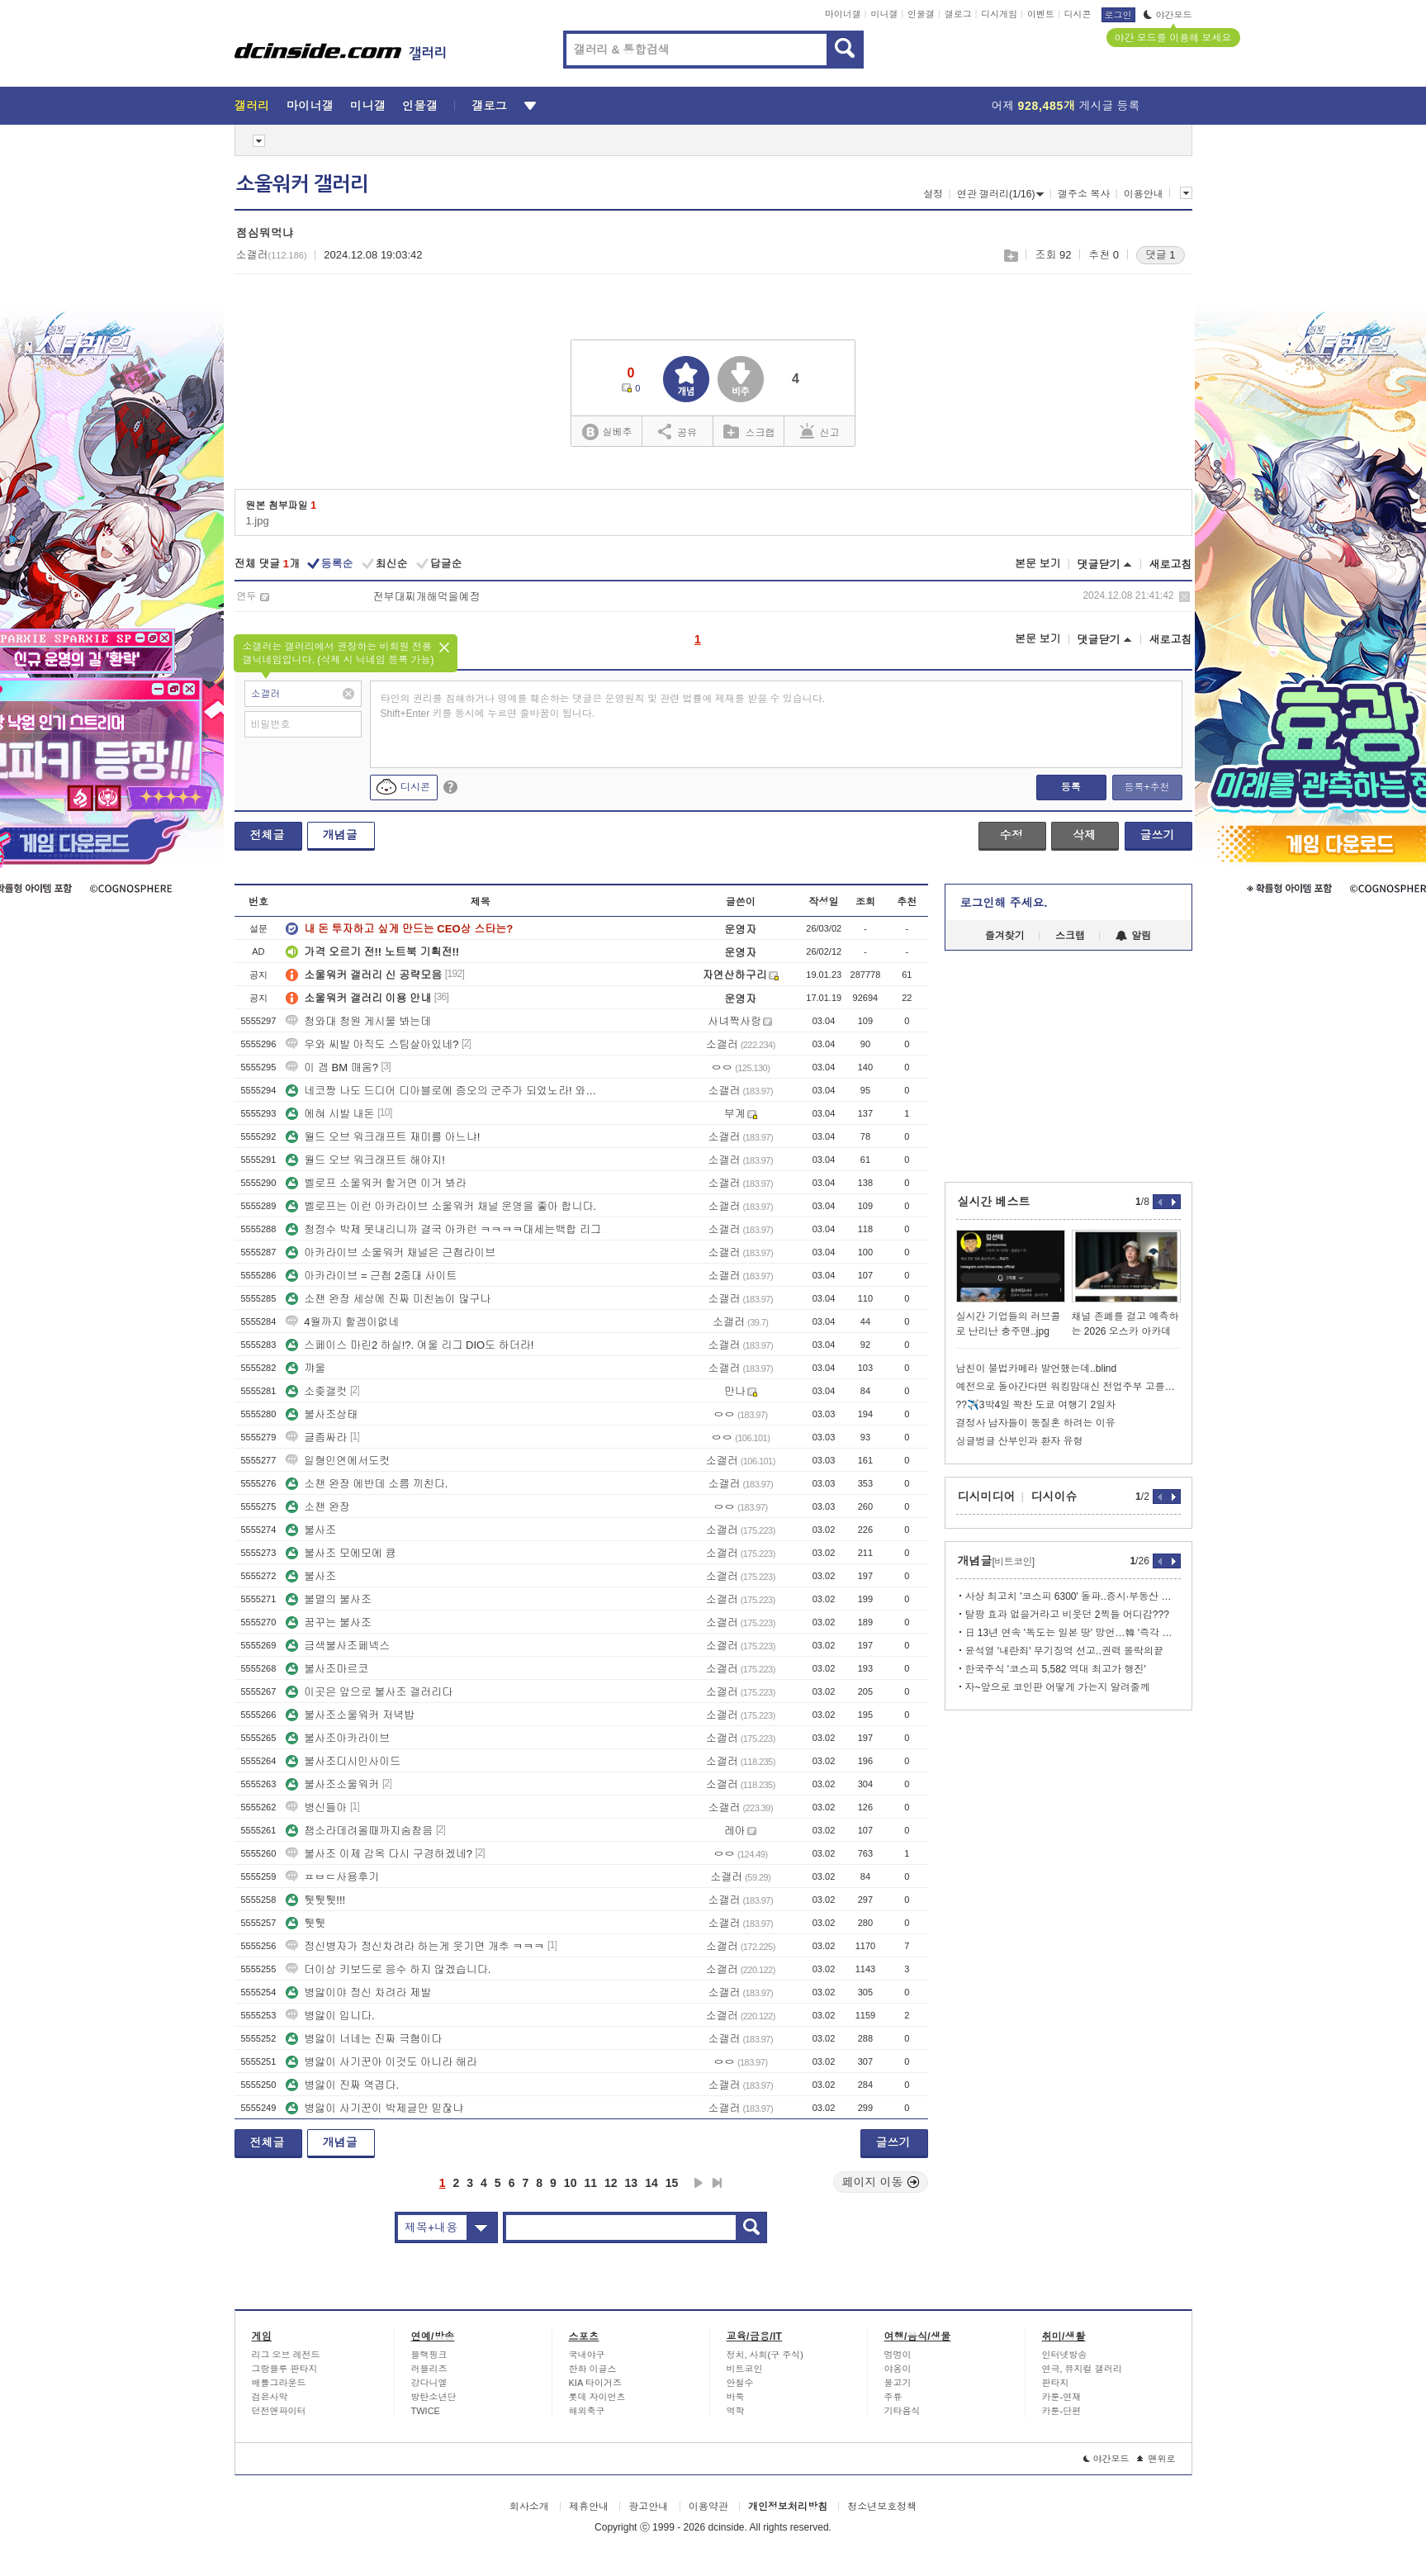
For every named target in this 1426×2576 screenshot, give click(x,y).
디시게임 (999, 14)
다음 (699, 2183)
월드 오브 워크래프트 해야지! (365, 1160)
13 (631, 2182)
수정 (1011, 835)
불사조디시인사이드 (343, 1761)
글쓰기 (1157, 835)
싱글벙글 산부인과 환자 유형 (1019, 1441)
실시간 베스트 (994, 1201)
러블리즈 (429, 2369)
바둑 (736, 2397)
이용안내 (1143, 194)
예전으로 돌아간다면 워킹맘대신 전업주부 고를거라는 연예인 (1068, 1386)
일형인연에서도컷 (338, 1460)
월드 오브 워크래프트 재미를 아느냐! (383, 1137)
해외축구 (587, 2411)
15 (672, 2182)
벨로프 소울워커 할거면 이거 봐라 (376, 1183)
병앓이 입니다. (330, 2015)
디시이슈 (1054, 1496)
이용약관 (708, 2506)
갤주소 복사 (1084, 194)
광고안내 (648, 2506)
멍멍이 (898, 2355)
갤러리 (252, 105)
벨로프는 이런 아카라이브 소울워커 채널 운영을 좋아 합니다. (441, 1206)
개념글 (340, 835)
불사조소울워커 (332, 1784)
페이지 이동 (881, 2182)
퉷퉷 (305, 1923)
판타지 (1055, 2383)
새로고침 (1170, 564)
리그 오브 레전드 (286, 2355)
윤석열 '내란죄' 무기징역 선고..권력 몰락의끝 (1064, 1651)
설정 (933, 194)
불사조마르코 (327, 1669)
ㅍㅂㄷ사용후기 (332, 1877)
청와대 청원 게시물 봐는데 (358, 1021)
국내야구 (587, 2355)
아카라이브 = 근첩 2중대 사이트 (371, 1275)
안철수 (740, 2383)
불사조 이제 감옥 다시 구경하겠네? (379, 1854)
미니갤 (884, 14)
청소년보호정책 (882, 2506)
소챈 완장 (318, 1507)
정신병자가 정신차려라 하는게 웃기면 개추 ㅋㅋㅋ (415, 1946)
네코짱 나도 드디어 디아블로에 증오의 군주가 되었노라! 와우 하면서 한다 (445, 1090)
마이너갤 (843, 14)
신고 (820, 431)
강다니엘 (429, 2383)
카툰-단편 (1062, 2411)
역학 (736, 2411)
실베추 (606, 432)
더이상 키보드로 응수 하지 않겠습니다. (388, 1969)
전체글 (267, 835)
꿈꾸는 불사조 (329, 1622)
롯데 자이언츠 (597, 2397)
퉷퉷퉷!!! (315, 1900)
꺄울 (305, 1368)
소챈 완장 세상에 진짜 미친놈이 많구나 (388, 1299)
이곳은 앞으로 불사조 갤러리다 (369, 1692)
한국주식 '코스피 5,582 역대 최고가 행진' (1055, 1669)
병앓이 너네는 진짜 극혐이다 (364, 2039)
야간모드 (1168, 15)
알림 (1133, 936)
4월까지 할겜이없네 (342, 1322)
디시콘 (1078, 14)
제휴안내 (589, 2506)
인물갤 (921, 14)
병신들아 (316, 1807)
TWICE (425, 2411)
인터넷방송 (1064, 2355)
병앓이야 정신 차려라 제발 (358, 1992)
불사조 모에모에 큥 (341, 1553)
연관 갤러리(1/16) (1001, 194)
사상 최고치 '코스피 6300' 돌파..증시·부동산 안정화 (1073, 1596)
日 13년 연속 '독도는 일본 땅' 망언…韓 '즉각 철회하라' (1073, 1633)
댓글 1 (1160, 255)
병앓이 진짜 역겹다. (342, 2085)
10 (570, 2182)
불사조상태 (322, 1414)
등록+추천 (1146, 787)
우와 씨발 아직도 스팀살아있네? (372, 1044)
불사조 (311, 1530)
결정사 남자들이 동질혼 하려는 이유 (1036, 1423)
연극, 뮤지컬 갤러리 (1082, 2369)
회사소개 (529, 2506)
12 (611, 2182)
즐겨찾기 (1005, 936)
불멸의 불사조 (329, 1599)
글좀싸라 (316, 1437)
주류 (893, 2397)
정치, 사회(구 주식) (765, 2355)
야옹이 (898, 2369)
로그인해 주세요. (1004, 902)
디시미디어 (987, 1496)
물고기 (898, 2383)
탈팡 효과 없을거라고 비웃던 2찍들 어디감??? (1067, 1614)
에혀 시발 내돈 (330, 1114)
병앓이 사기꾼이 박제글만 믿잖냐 (374, 2108)
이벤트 (1040, 14)
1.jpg (257, 521)
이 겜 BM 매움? (332, 1067)
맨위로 (1156, 2459)
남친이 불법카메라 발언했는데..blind (1036, 1368)
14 (651, 2182)
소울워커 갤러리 (302, 184)
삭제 (1184, 596)
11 (590, 2182)
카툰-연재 (1062, 2397)
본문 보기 (1038, 563)
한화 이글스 (593, 2369)
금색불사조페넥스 (338, 1645)
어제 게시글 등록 (1066, 105)
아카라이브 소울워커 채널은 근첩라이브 (390, 1252)
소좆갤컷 (316, 1391)
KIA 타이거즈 (595, 2383)
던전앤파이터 (279, 2411)
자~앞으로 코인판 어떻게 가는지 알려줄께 (1057, 1687)
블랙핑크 (429, 2355)
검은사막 (270, 2397)
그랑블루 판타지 (285, 2369)
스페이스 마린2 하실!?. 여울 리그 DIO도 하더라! (409, 1345)
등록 (1071, 787)
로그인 (1118, 15)
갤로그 (958, 14)
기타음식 (902, 2411)
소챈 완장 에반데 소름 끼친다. (367, 1484)
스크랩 (1010, 256)
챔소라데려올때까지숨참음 (359, 1830)
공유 (677, 431)
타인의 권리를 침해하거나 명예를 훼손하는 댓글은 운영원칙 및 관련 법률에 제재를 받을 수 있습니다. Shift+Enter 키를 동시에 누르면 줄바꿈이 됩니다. (603, 706)
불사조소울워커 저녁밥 (350, 1715)
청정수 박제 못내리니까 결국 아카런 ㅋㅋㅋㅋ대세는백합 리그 (443, 1229)
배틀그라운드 (279, 2383)
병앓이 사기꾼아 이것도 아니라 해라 (381, 2062)
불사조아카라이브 (338, 1738)
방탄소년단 (434, 2397)
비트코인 (745, 2369)
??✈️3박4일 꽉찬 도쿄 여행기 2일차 (1036, 1405)
